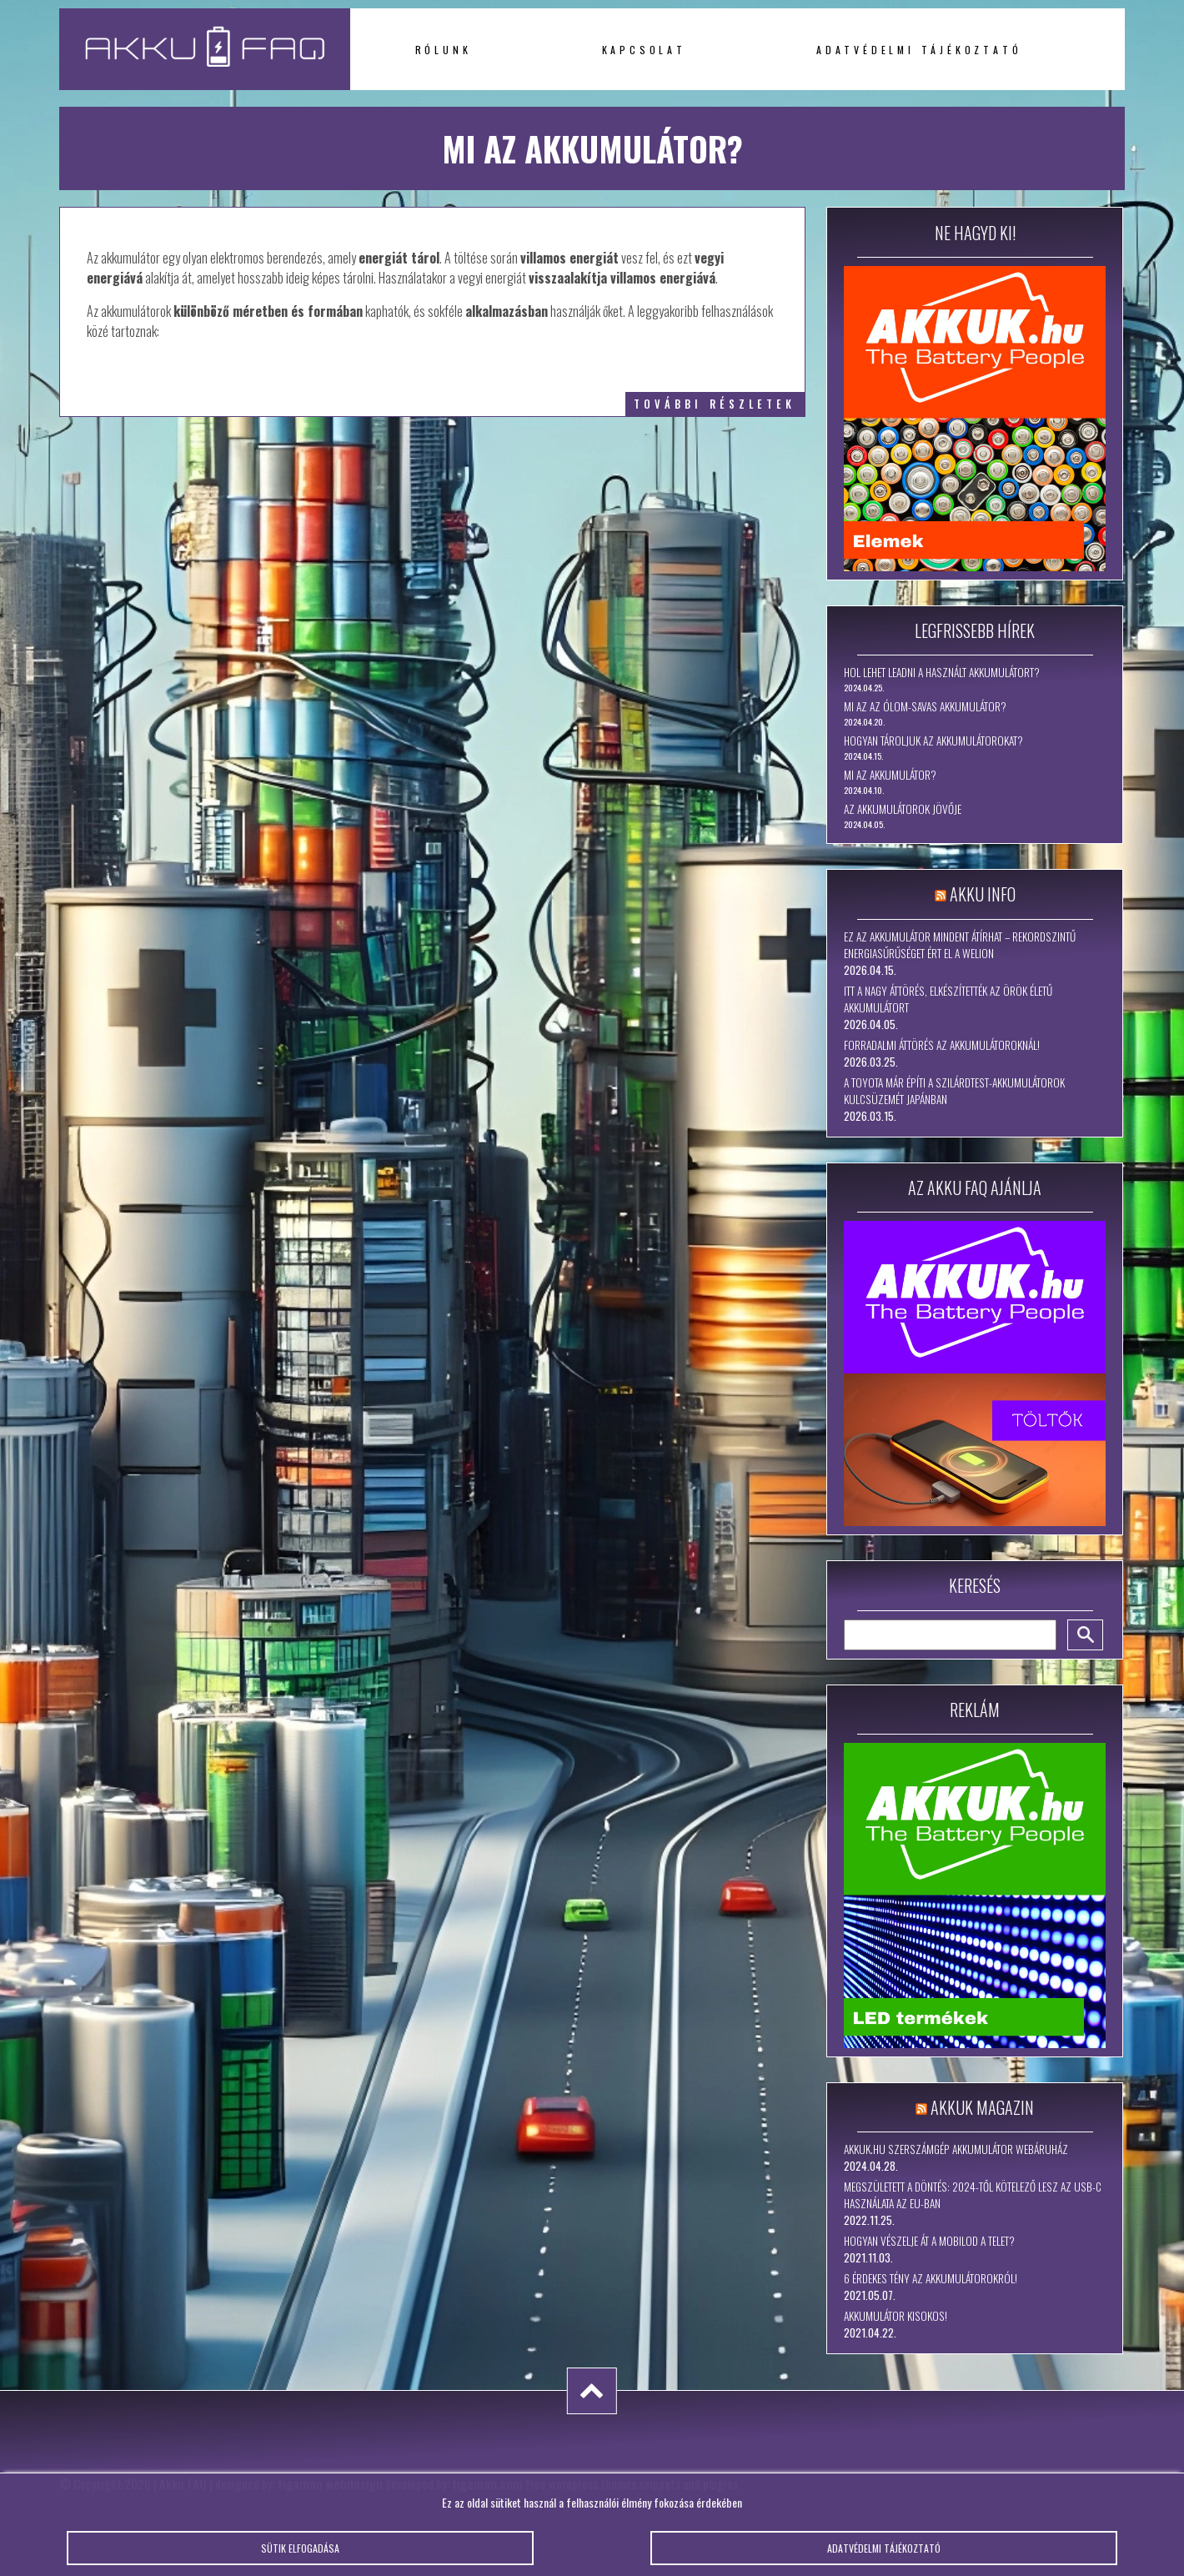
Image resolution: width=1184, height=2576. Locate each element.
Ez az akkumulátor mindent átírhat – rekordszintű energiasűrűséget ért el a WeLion (960, 945)
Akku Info (983, 893)
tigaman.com (487, 2483)
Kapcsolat (644, 50)
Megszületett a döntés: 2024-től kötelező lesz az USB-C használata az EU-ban (972, 2195)
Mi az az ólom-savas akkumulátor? (925, 706)
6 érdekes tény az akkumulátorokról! (930, 2278)
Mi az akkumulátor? (890, 774)
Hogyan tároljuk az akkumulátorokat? (933, 740)
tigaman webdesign (330, 2483)
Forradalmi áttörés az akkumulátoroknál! (942, 1045)
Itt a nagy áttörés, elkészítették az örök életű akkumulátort (948, 999)
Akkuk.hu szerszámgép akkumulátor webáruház (956, 2149)
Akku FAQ (183, 2483)
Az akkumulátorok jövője (902, 809)
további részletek (715, 404)
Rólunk (443, 50)
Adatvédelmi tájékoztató (918, 50)
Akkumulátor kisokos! (895, 2315)
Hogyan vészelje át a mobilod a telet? (929, 2240)
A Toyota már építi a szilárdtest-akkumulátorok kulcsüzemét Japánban (954, 1090)
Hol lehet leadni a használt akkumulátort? (942, 672)
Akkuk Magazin (982, 2107)
